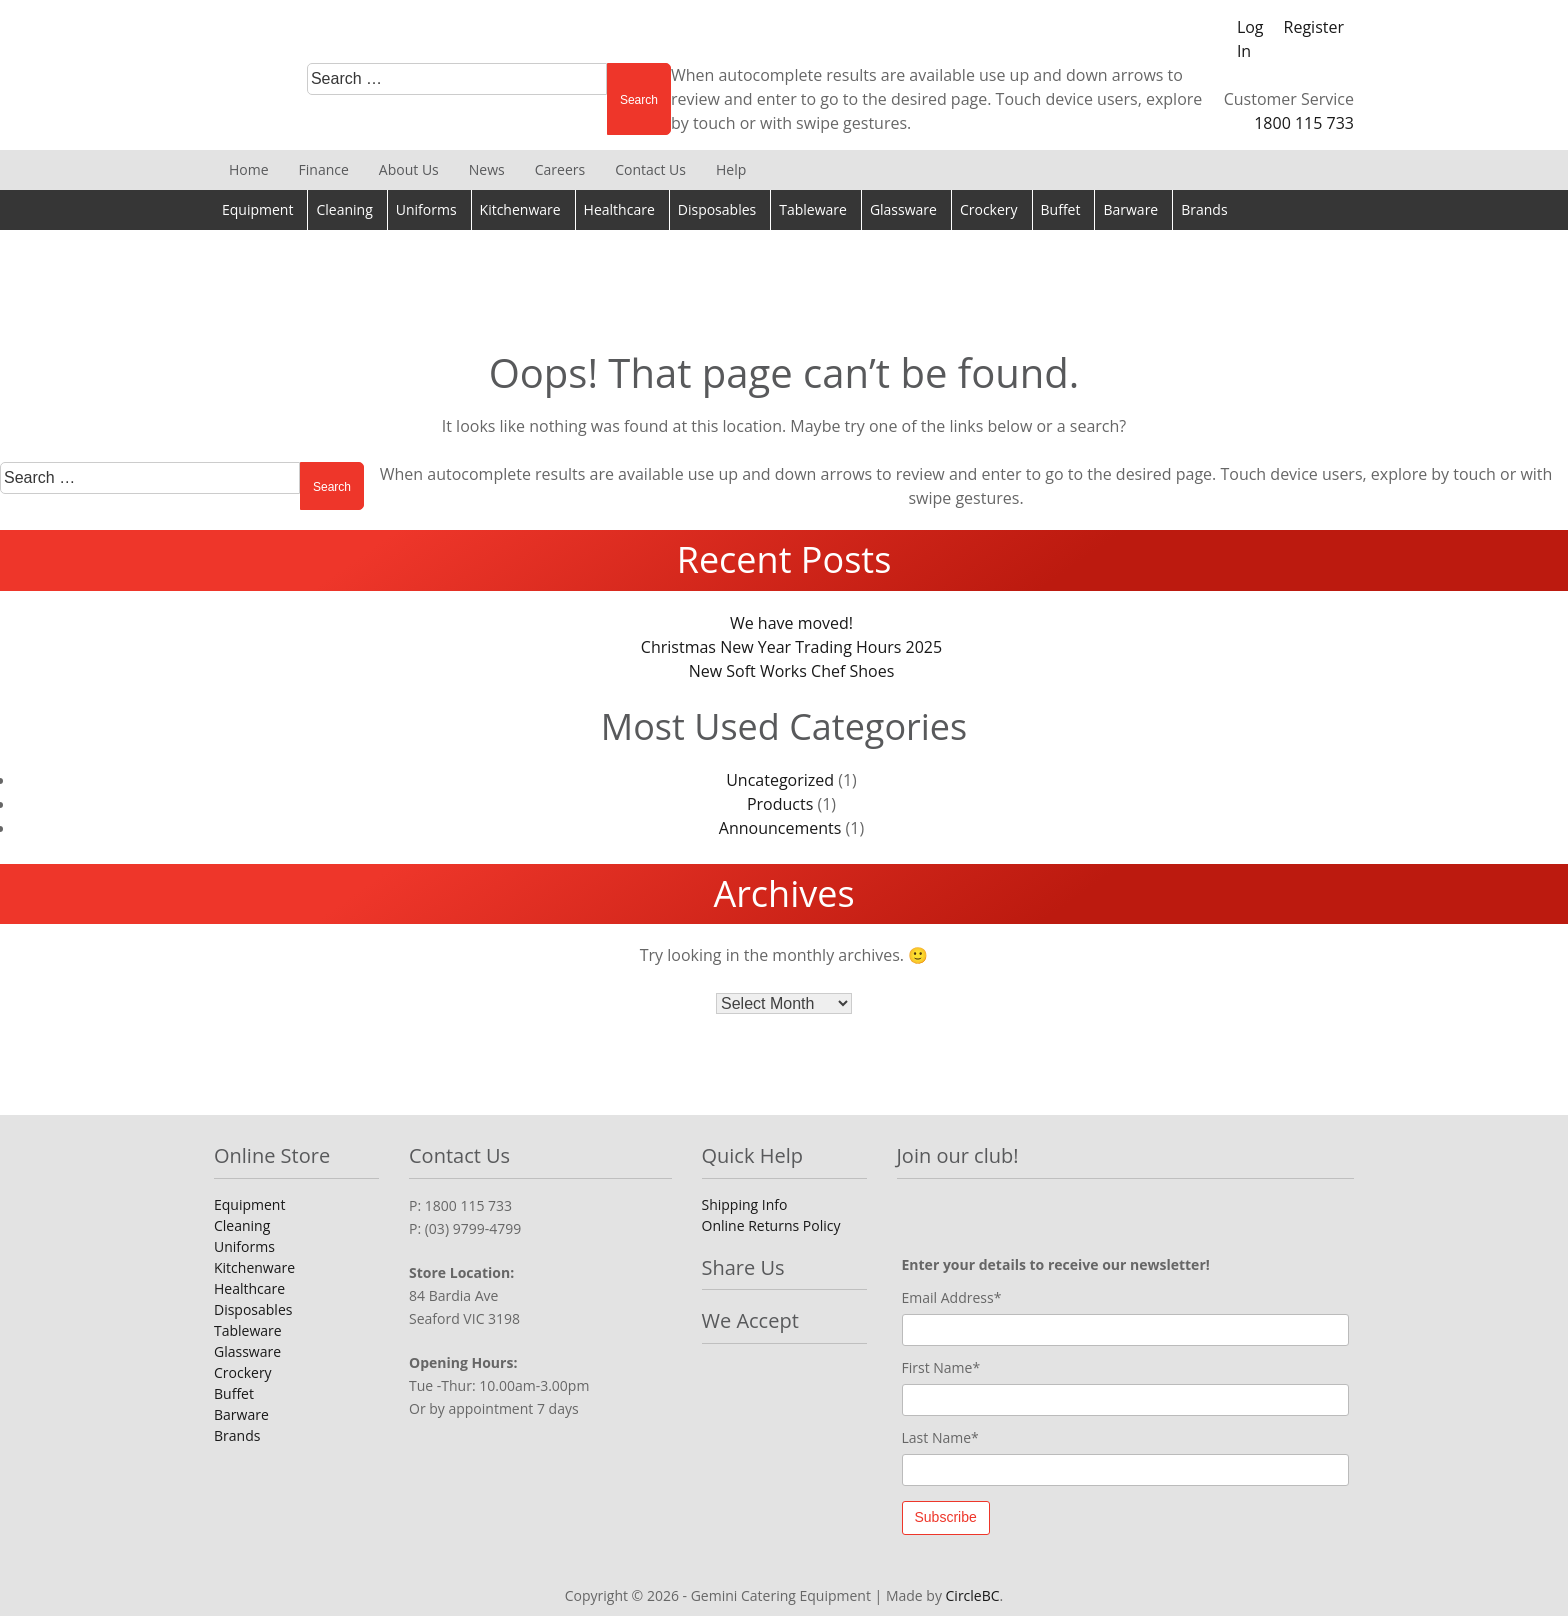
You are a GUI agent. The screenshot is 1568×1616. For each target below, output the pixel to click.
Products (780, 804)
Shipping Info (745, 1204)
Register (1314, 27)
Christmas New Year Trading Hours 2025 (791, 647)
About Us (409, 169)
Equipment (257, 209)
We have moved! (791, 623)
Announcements (780, 828)
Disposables (717, 209)
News (487, 169)
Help (731, 169)
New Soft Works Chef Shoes (792, 671)
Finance (324, 169)
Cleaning (344, 209)
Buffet (1061, 209)
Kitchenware (520, 209)
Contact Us (650, 169)
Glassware (903, 209)
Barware (1130, 209)
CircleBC (973, 1595)
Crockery (989, 209)
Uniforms (426, 209)
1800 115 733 (1304, 123)
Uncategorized (780, 780)
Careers (560, 169)
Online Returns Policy (771, 1225)
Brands (1204, 209)
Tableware (813, 209)
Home (249, 169)
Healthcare (619, 209)
